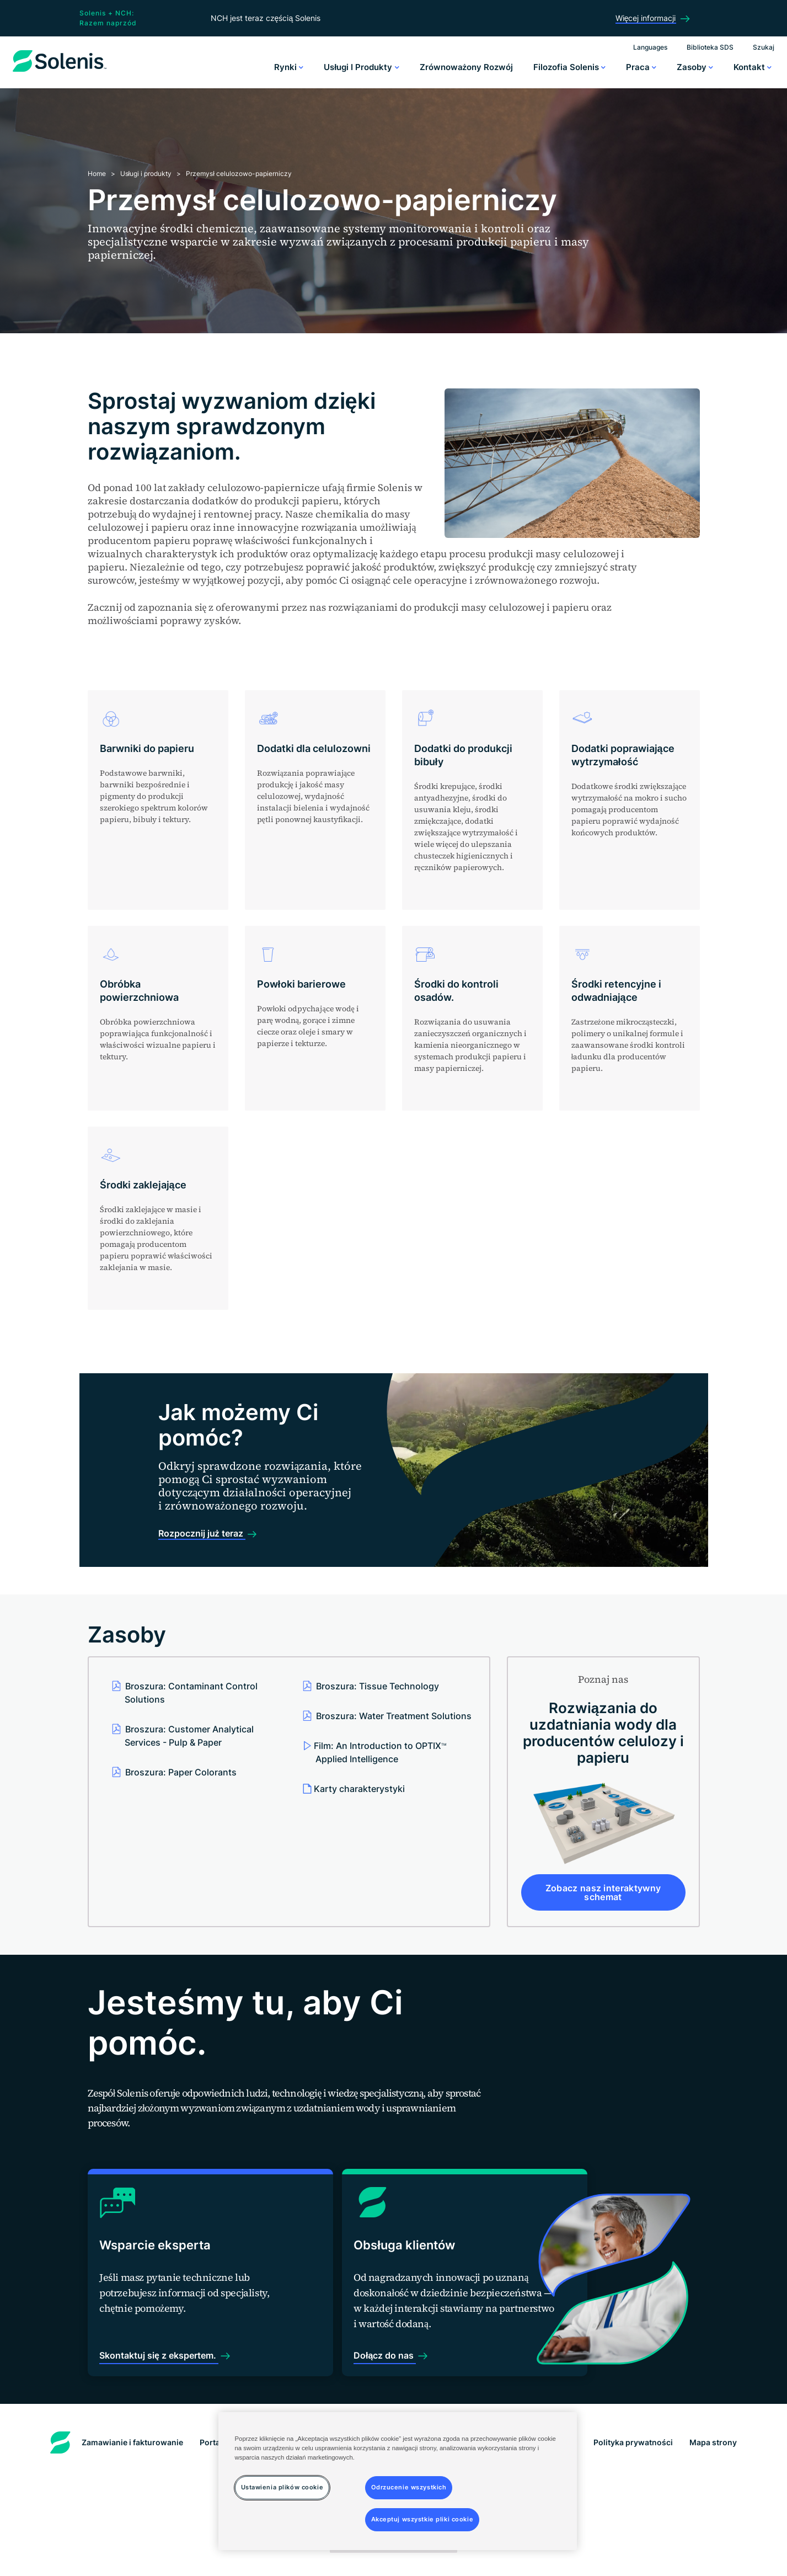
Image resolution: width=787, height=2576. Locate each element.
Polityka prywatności (633, 2457)
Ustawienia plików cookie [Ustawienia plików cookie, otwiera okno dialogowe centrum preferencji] (282, 2487)
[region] (397, 2481)
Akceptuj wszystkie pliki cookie (422, 2519)
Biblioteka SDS (710, 47)
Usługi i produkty (361, 67)
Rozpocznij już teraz (201, 1533)
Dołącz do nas (355, 2370)
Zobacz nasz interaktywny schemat (603, 1892)
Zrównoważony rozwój (466, 67)
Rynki (288, 67)
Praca (641, 67)
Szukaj (763, 47)
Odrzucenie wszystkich (409, 2487)
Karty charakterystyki (359, 1788)
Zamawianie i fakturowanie (132, 2457)
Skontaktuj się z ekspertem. (163, 2370)
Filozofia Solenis (569, 67)
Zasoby (695, 67)
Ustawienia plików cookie (393, 2557)
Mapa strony (713, 2457)
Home (97, 173)
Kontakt (753, 67)
